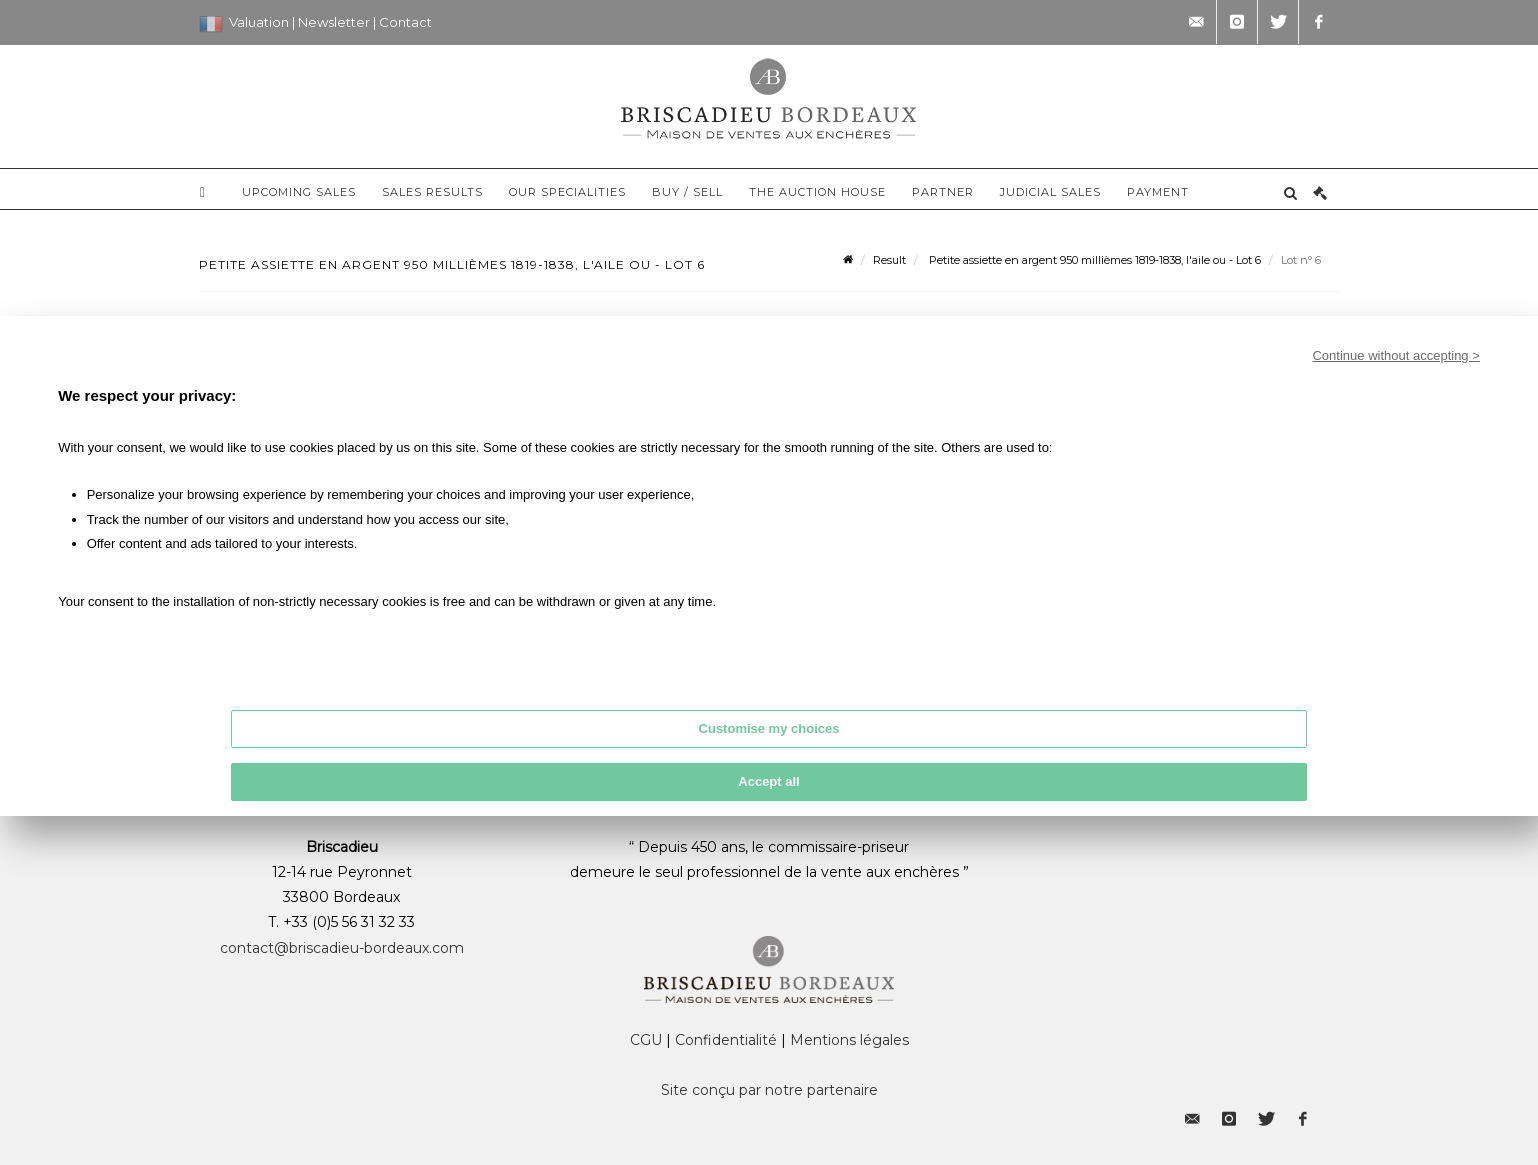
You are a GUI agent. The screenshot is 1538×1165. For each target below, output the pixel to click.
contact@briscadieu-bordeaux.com (342, 948)
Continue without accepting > (1395, 355)
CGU (646, 1040)
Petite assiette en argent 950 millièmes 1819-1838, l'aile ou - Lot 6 (1093, 260)
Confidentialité (726, 1040)
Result (889, 260)
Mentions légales (849, 1040)
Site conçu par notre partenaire (769, 1090)
